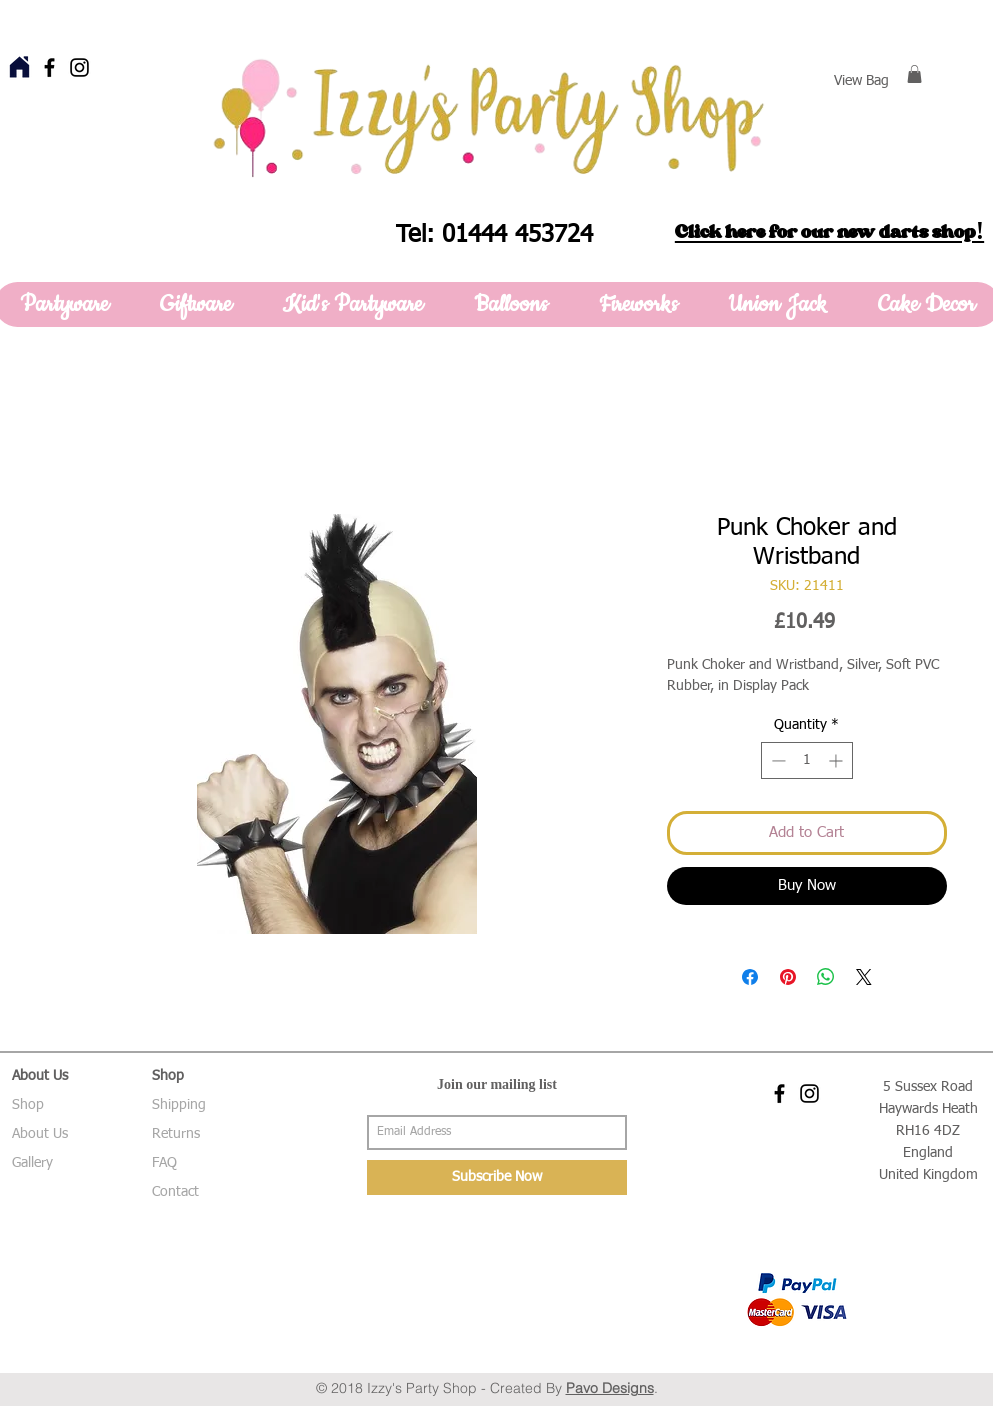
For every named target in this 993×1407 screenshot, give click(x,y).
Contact (175, 1192)
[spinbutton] (807, 760)
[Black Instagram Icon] (79, 67)
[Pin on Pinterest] (788, 977)
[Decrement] (776, 760)
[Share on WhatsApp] (826, 977)
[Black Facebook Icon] (49, 67)
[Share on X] (864, 977)
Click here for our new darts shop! (829, 232)
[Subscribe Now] (497, 1177)
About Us (40, 1134)
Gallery (32, 1163)
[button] (914, 74)
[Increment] (837, 760)
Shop (28, 1105)
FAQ (164, 1163)
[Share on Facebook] (750, 977)
